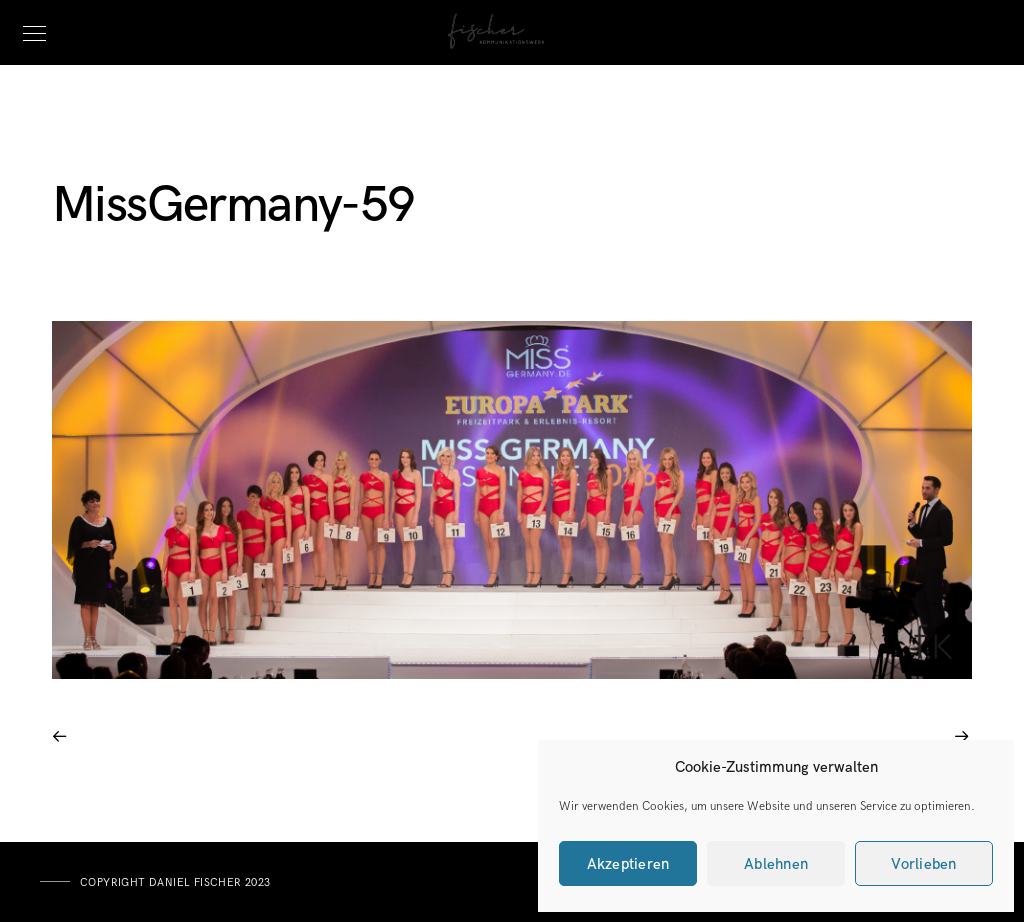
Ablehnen (776, 864)
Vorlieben (923, 864)
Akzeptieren (628, 864)
